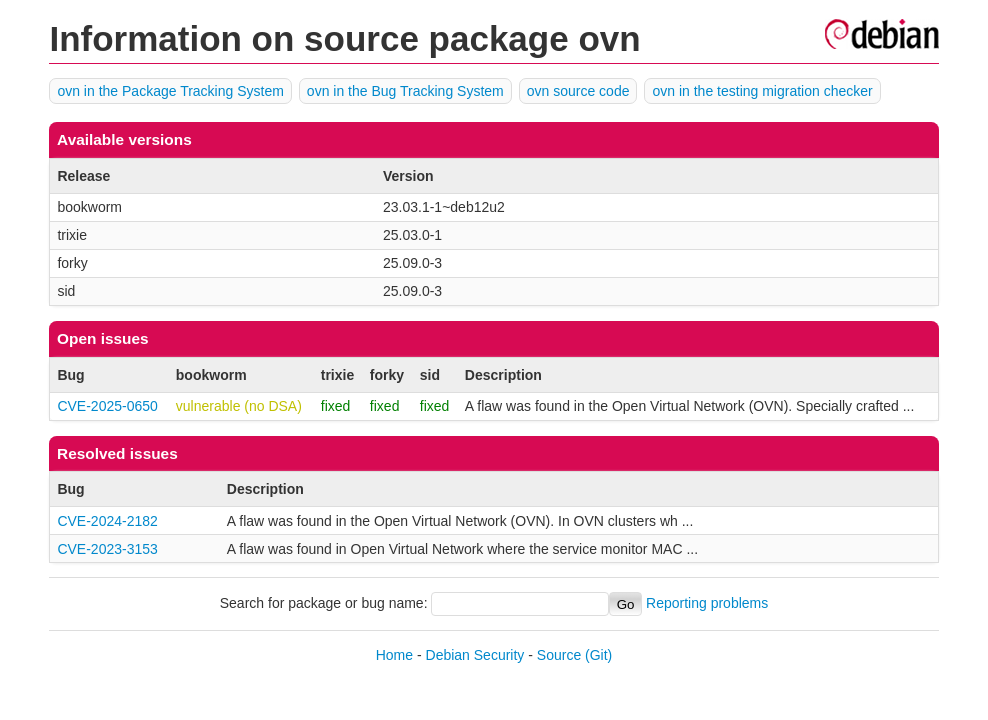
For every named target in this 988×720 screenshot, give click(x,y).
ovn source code (578, 91)
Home (394, 655)
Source (559, 655)
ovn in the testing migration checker (762, 91)
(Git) (598, 655)
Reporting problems (707, 604)
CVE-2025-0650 (107, 406)
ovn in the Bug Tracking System (405, 91)
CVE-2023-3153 (107, 549)
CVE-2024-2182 (107, 521)
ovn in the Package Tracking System (170, 91)
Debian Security (475, 655)
